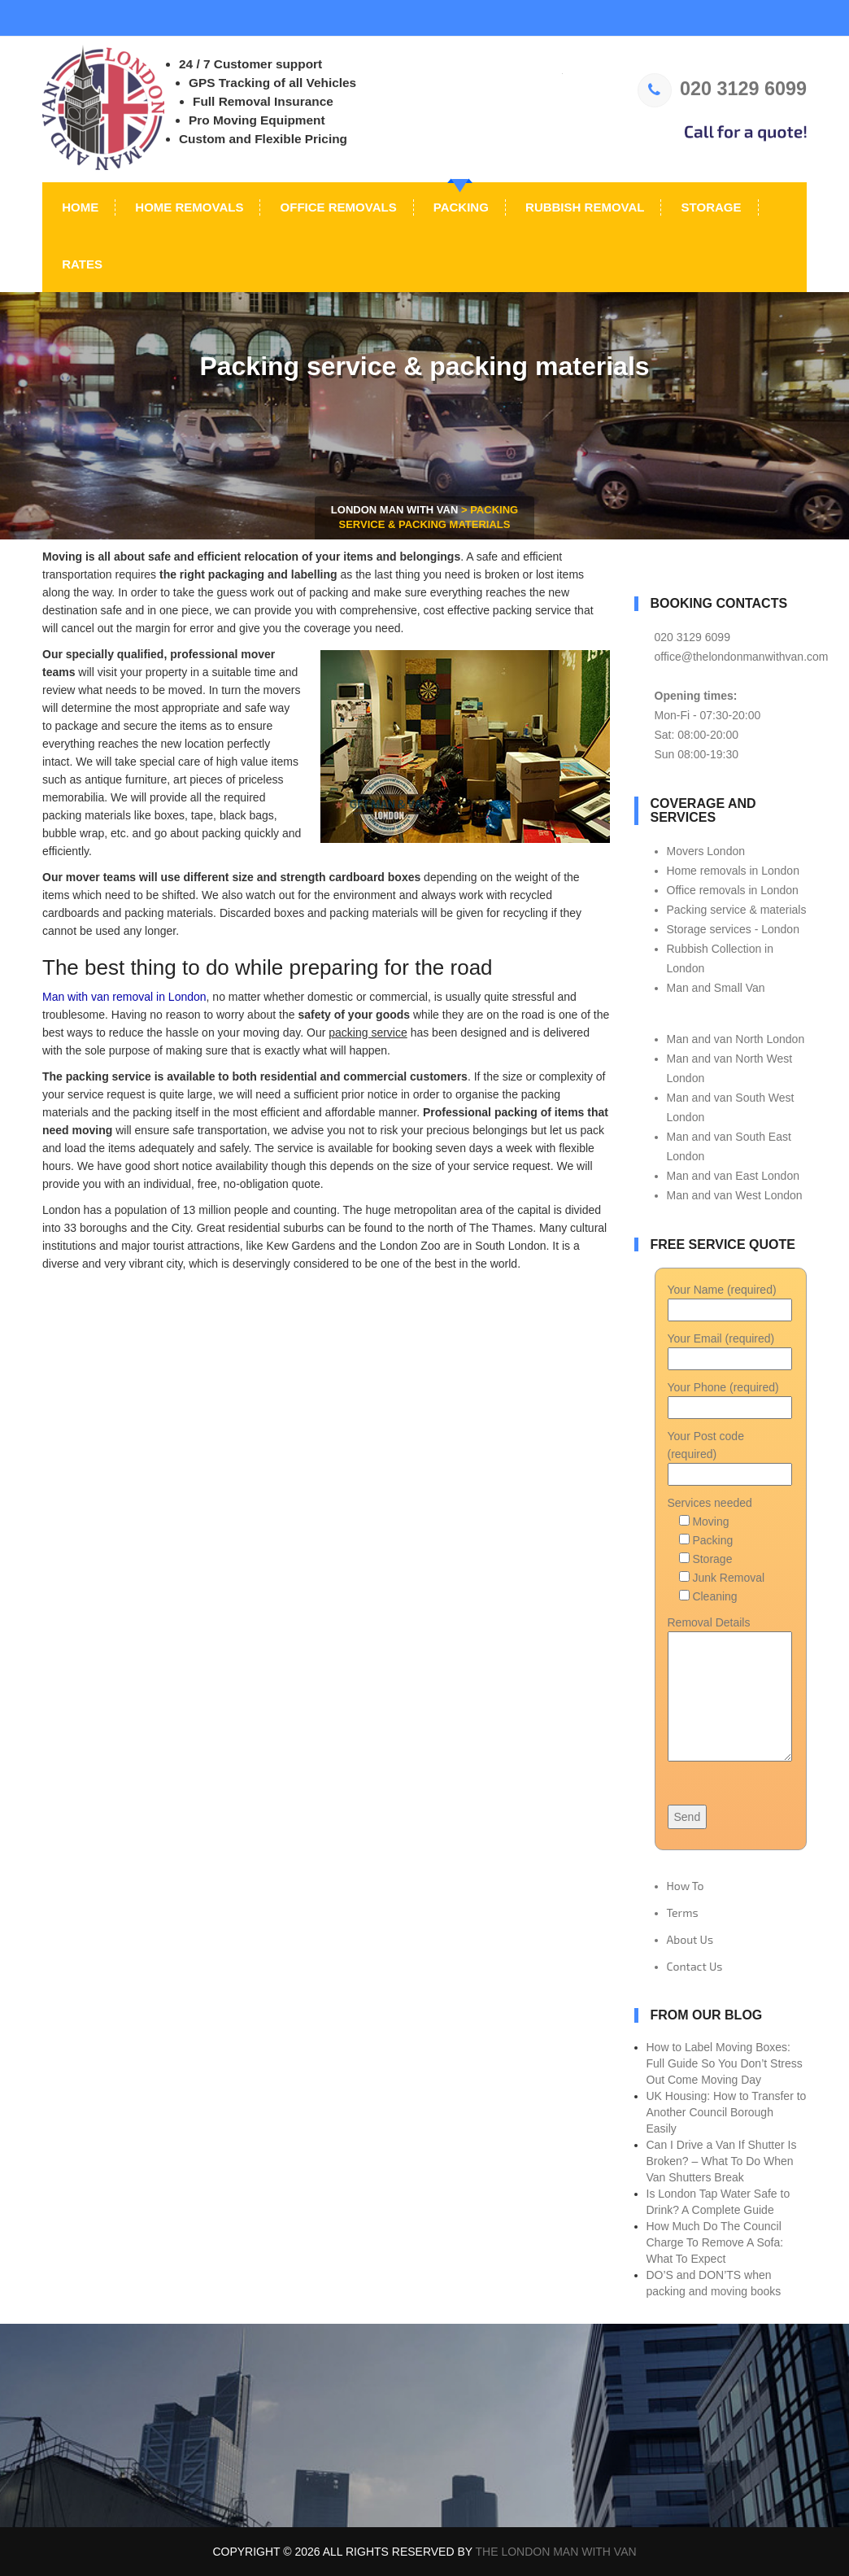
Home (78, 207)
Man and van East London (733, 1175)
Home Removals (187, 207)
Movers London (706, 851)
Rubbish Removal (583, 207)
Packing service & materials (737, 909)
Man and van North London (736, 1039)
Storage (709, 207)
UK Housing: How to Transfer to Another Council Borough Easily (727, 2112)
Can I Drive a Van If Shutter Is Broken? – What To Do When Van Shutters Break (722, 2161)
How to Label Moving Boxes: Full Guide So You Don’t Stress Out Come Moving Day (725, 2063)
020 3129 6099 (722, 88)
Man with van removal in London (124, 996)
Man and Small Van (716, 987)
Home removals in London (733, 870)
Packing (459, 207)
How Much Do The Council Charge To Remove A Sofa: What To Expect (715, 2242)
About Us (690, 1939)
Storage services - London (733, 929)
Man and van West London (735, 1195)
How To (685, 1886)
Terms (683, 1912)
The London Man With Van (556, 2551)
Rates (80, 264)
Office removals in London (733, 890)
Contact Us (695, 1966)
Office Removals (336, 207)
